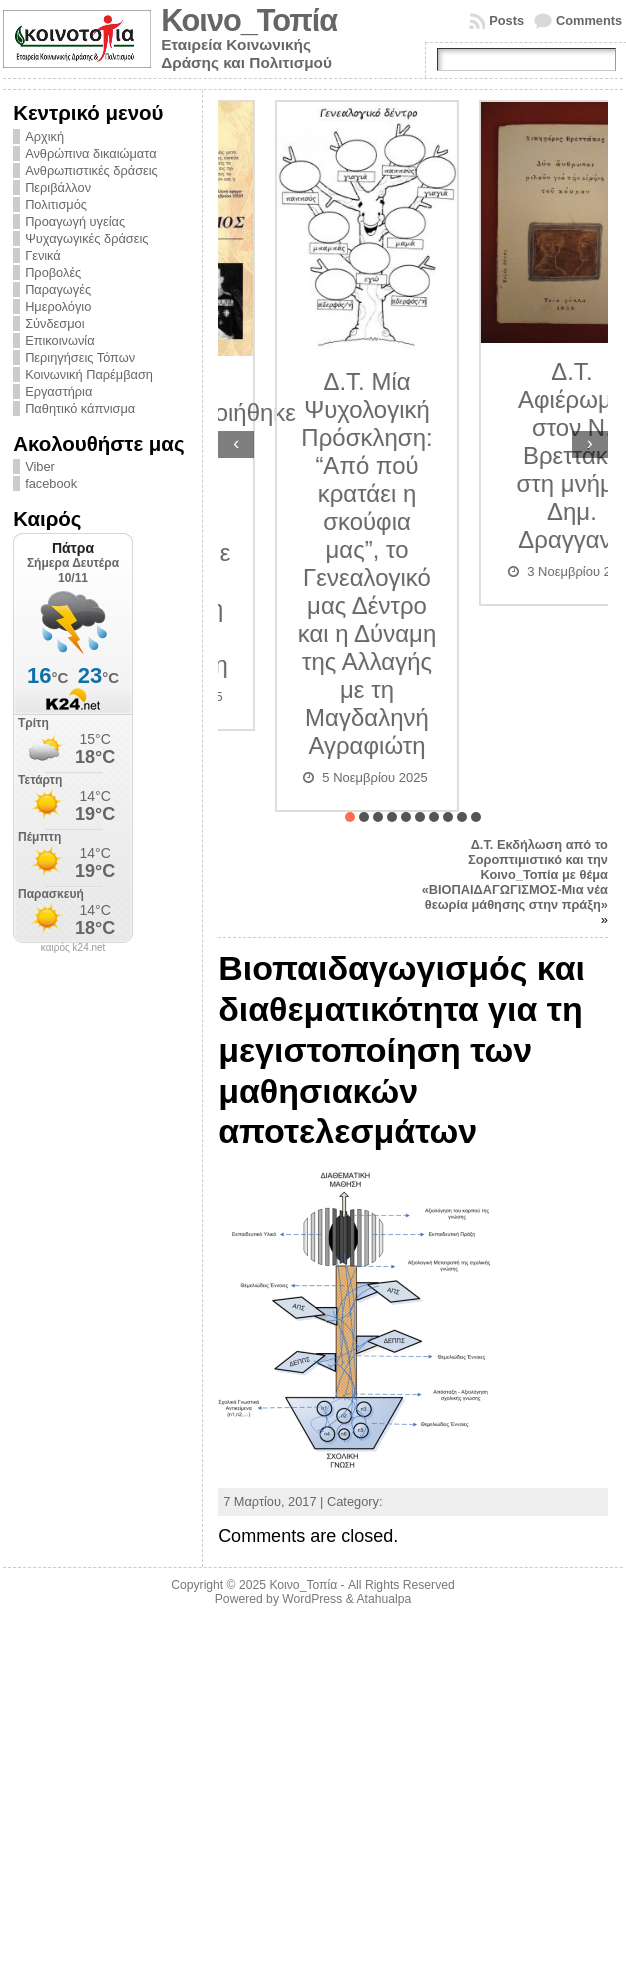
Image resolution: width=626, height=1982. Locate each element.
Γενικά (43, 255)
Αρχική (44, 136)
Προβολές (53, 272)
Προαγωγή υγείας (75, 221)
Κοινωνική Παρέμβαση (89, 374)
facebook (51, 483)
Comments (589, 20)
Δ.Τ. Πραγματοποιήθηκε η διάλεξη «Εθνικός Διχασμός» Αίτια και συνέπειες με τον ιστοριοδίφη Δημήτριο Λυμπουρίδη (311, 524)
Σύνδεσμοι (54, 323)
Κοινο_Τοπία (249, 20)
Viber (40, 466)
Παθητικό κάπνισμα (80, 408)
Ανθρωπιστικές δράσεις (91, 170)
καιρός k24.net (73, 948)
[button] (350, 817)
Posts (506, 20)
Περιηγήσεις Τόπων (80, 357)
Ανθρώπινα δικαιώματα (90, 153)
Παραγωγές (58, 289)
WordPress (312, 1599)
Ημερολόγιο (58, 306)
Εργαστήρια (58, 391)
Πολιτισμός (56, 204)
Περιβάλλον (58, 187)
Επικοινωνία (59, 340)
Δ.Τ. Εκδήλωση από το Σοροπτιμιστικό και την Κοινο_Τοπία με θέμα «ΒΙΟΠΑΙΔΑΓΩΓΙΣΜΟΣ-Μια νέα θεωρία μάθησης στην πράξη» (515, 874)
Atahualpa (383, 1599)
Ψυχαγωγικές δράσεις (86, 238)
